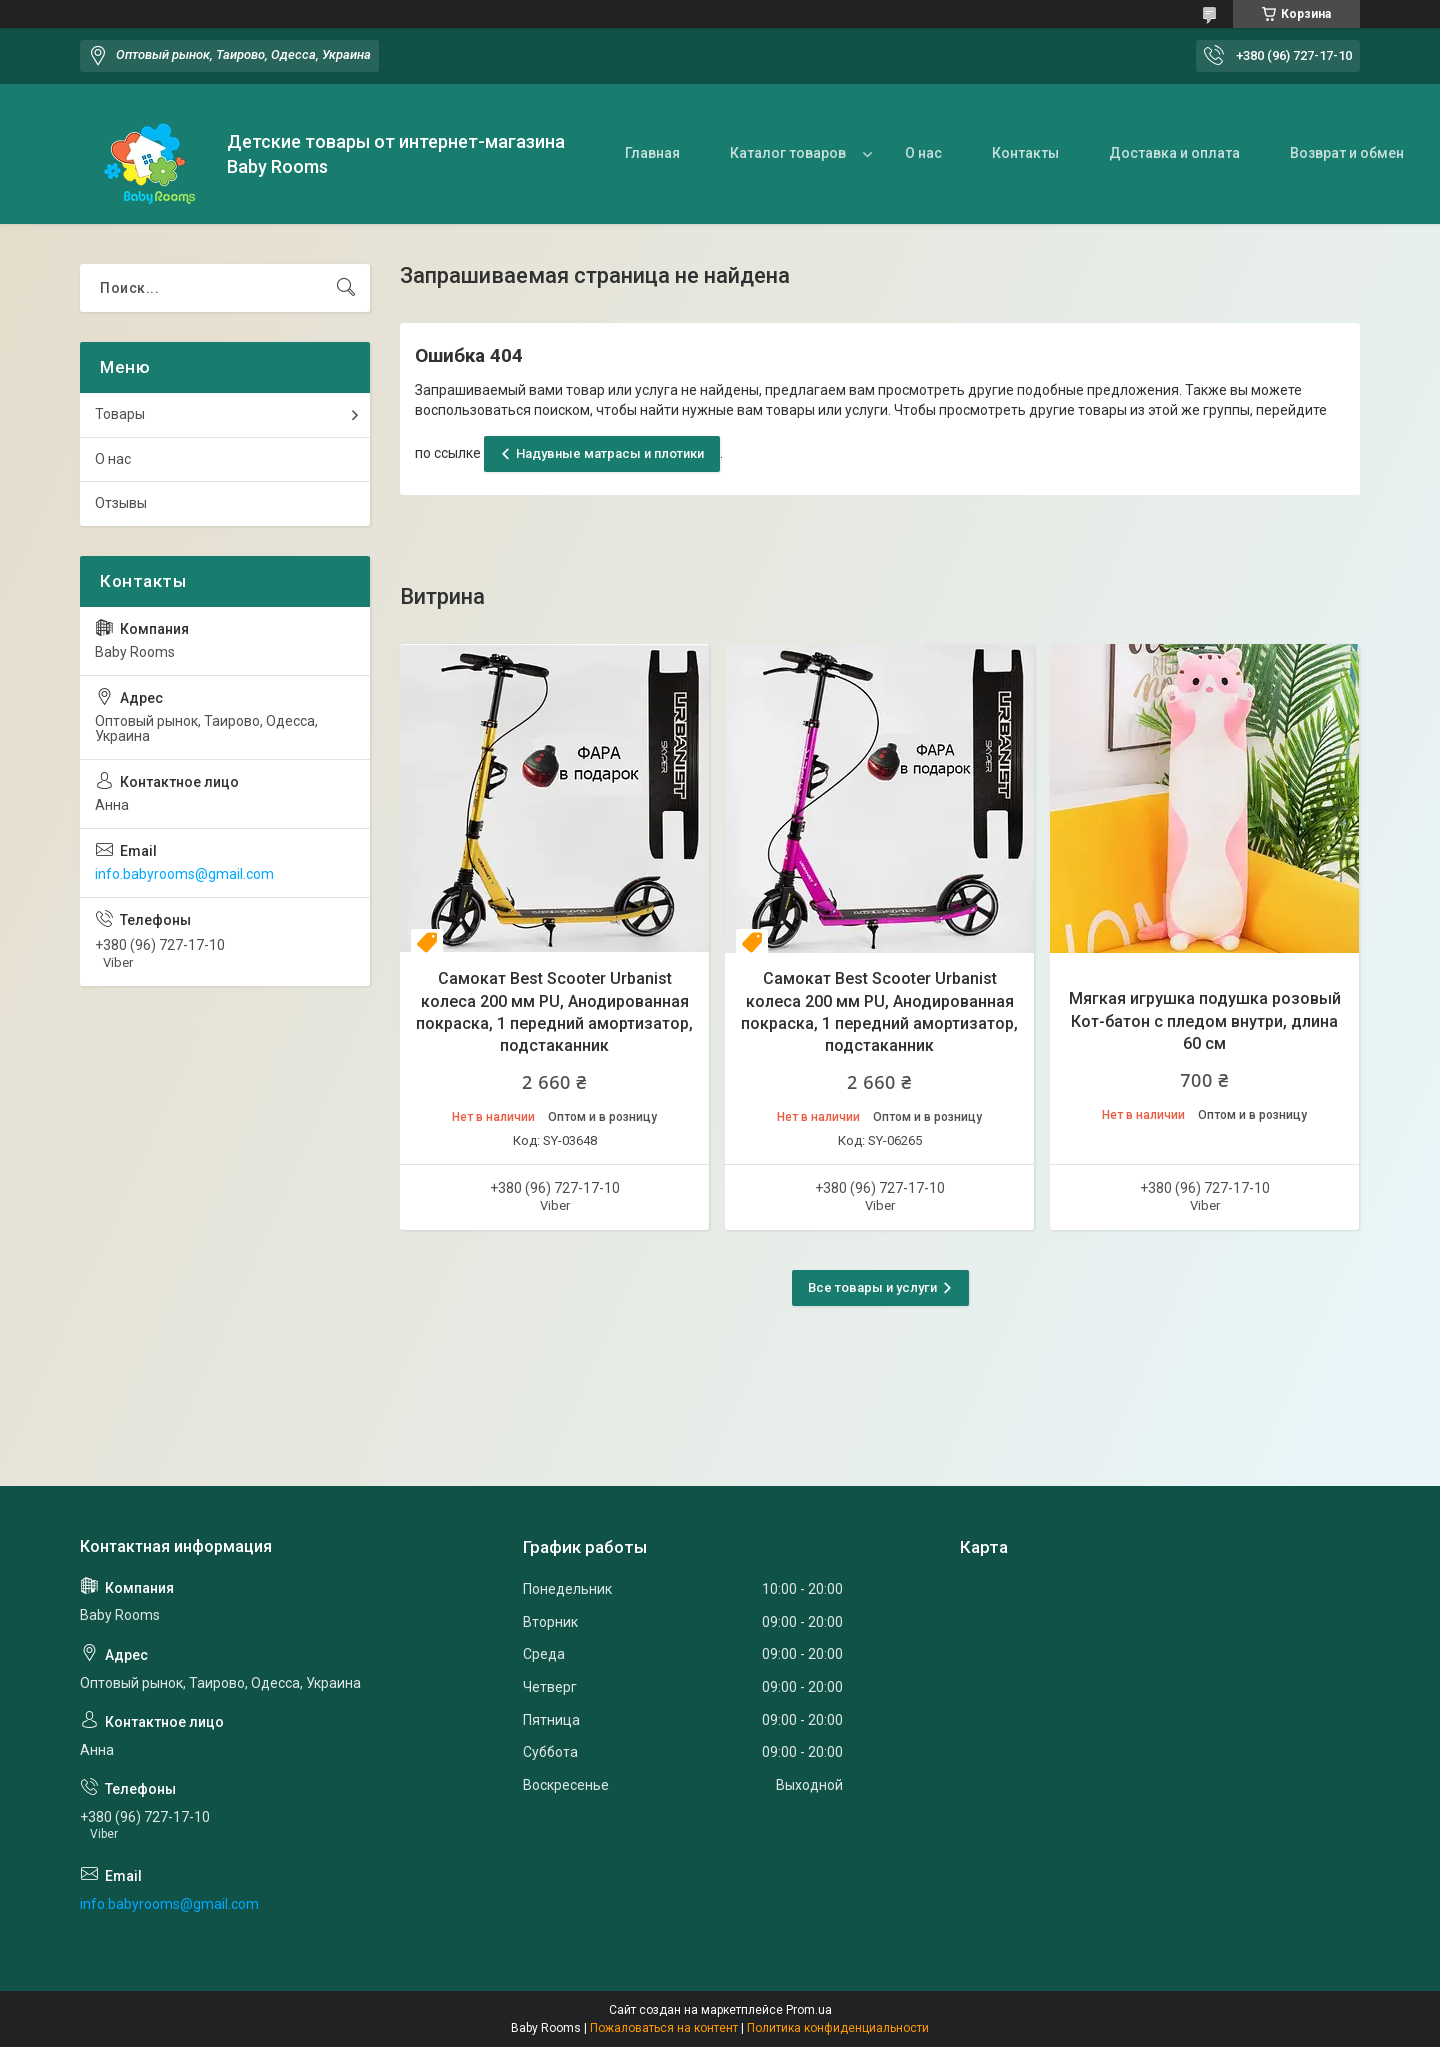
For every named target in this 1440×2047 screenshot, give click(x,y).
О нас (923, 153)
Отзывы (121, 503)
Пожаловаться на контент (664, 2028)
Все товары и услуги (872, 1287)
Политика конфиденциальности (838, 2028)
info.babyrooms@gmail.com (184, 874)
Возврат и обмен (1347, 153)
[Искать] (346, 288)
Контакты (1025, 153)
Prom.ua (809, 2010)
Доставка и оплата (1174, 153)
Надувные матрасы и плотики (610, 453)
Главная (652, 153)
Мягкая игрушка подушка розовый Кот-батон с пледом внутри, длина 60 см (1205, 1021)
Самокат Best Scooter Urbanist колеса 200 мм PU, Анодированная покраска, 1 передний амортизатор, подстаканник (554, 1012)
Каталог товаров (788, 153)
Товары (120, 414)
